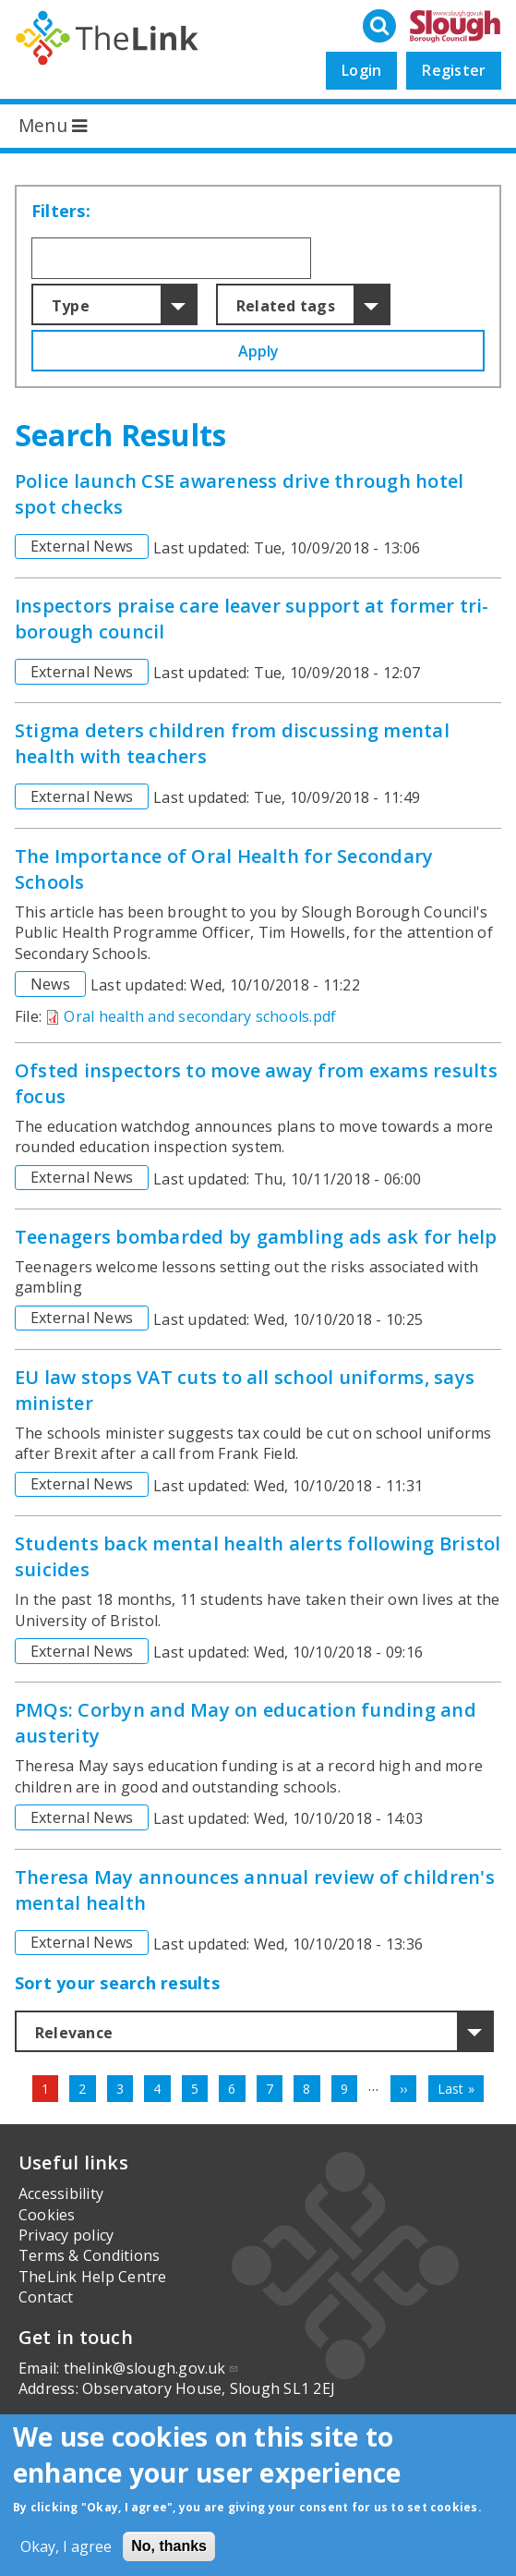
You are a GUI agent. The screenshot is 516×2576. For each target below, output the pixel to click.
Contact (46, 2297)
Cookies (47, 2215)
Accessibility (60, 2193)
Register (454, 70)
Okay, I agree (66, 2546)
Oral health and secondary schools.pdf (200, 1016)
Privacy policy (66, 2235)
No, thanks (169, 2546)
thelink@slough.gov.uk (151, 2368)
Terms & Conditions (89, 2255)
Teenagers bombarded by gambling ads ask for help (256, 1236)
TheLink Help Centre (92, 2276)
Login (361, 70)
